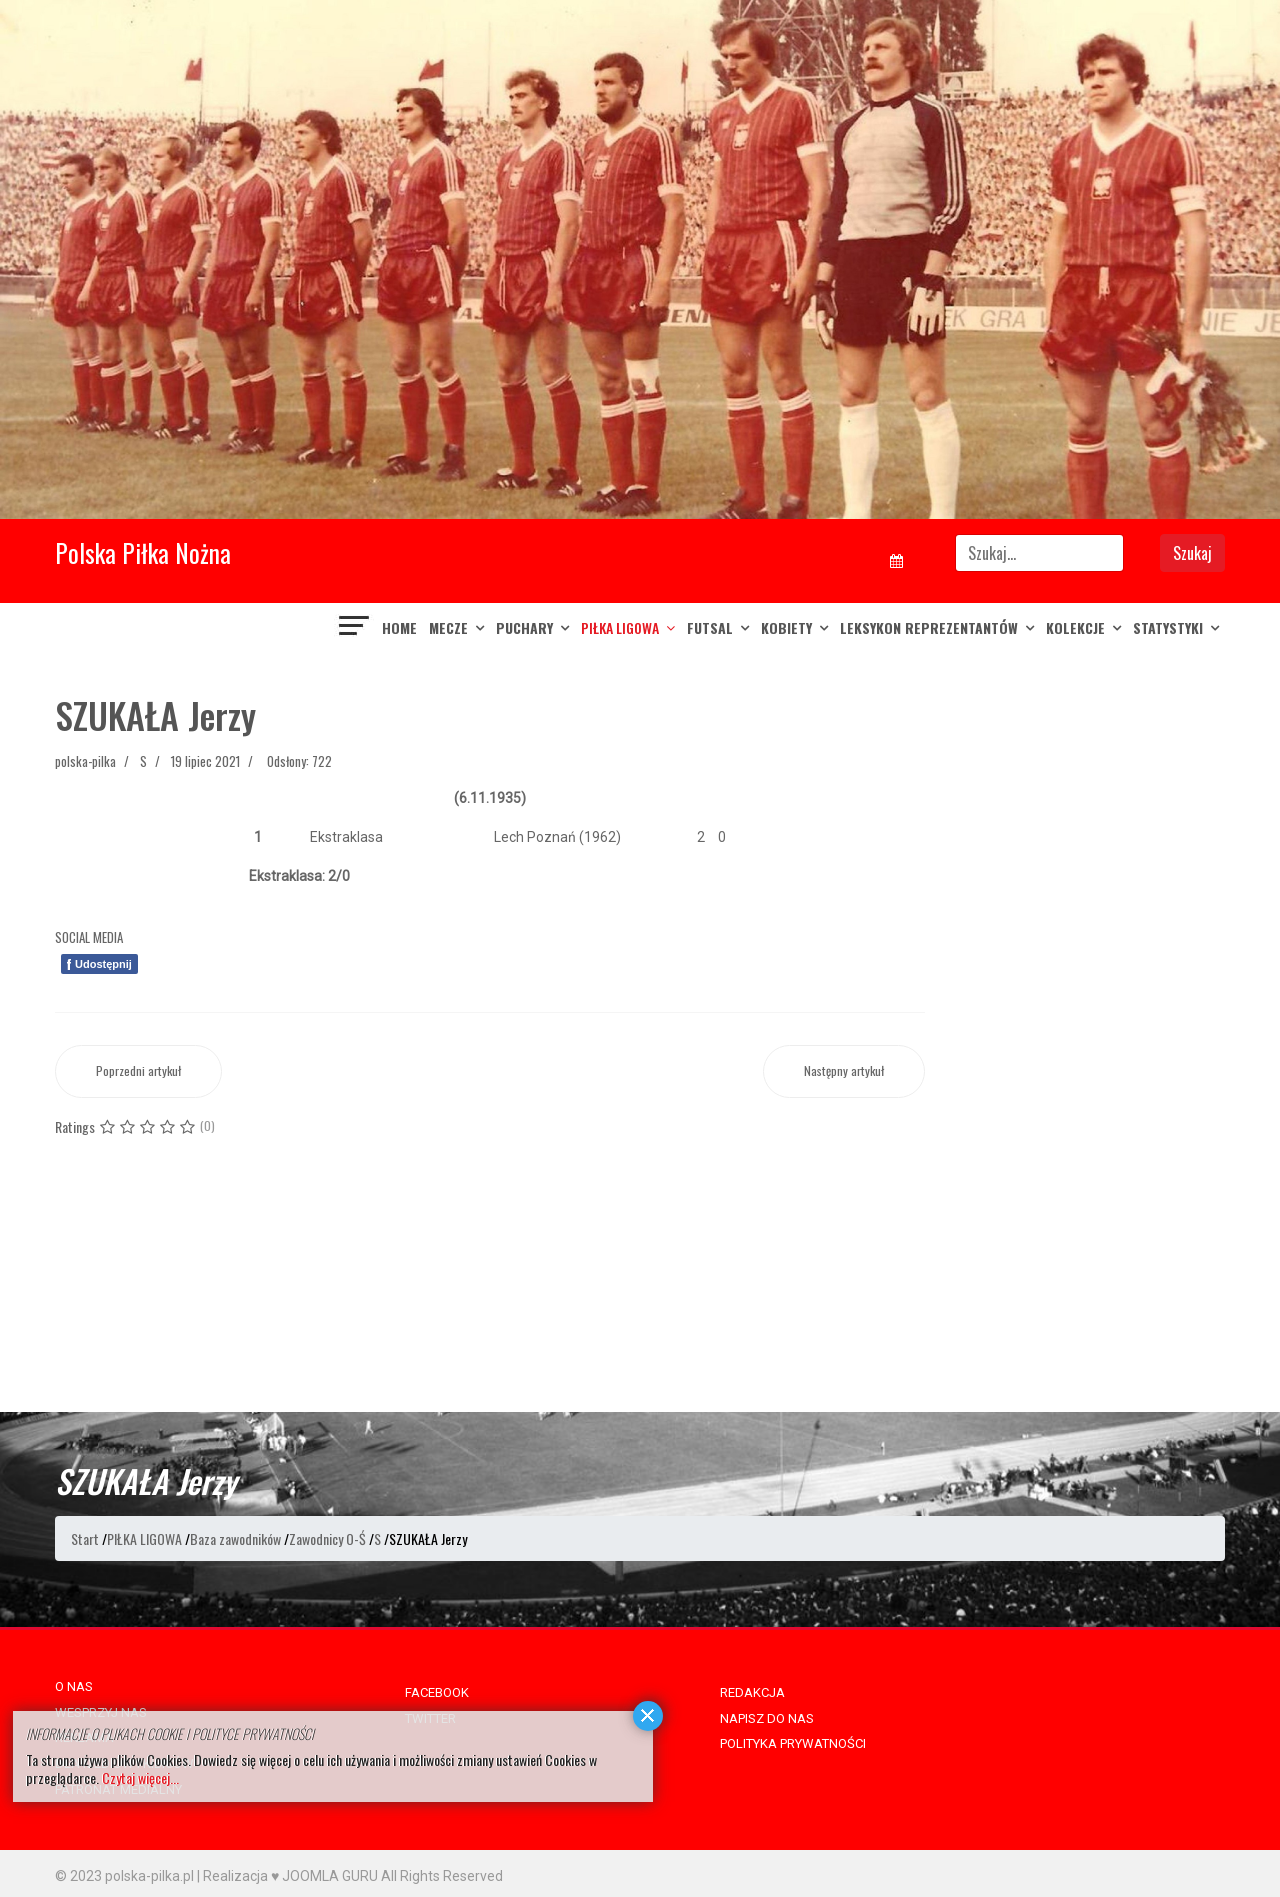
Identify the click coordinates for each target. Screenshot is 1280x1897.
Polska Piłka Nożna (143, 552)
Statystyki (1168, 627)
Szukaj (1192, 553)
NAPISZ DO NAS (767, 1718)
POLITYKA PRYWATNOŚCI (793, 1743)
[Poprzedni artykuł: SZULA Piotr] (138, 1071)
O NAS (74, 1686)
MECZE (448, 627)
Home (399, 627)
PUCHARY (524, 627)
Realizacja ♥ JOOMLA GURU (290, 1876)
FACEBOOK (437, 1692)
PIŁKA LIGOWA (620, 627)
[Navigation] (355, 628)
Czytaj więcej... (140, 1777)
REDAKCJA (752, 1692)
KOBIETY (786, 627)
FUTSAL (710, 627)
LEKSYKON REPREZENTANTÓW (929, 627)
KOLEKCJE (1075, 627)
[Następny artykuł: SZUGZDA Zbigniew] (844, 1071)
